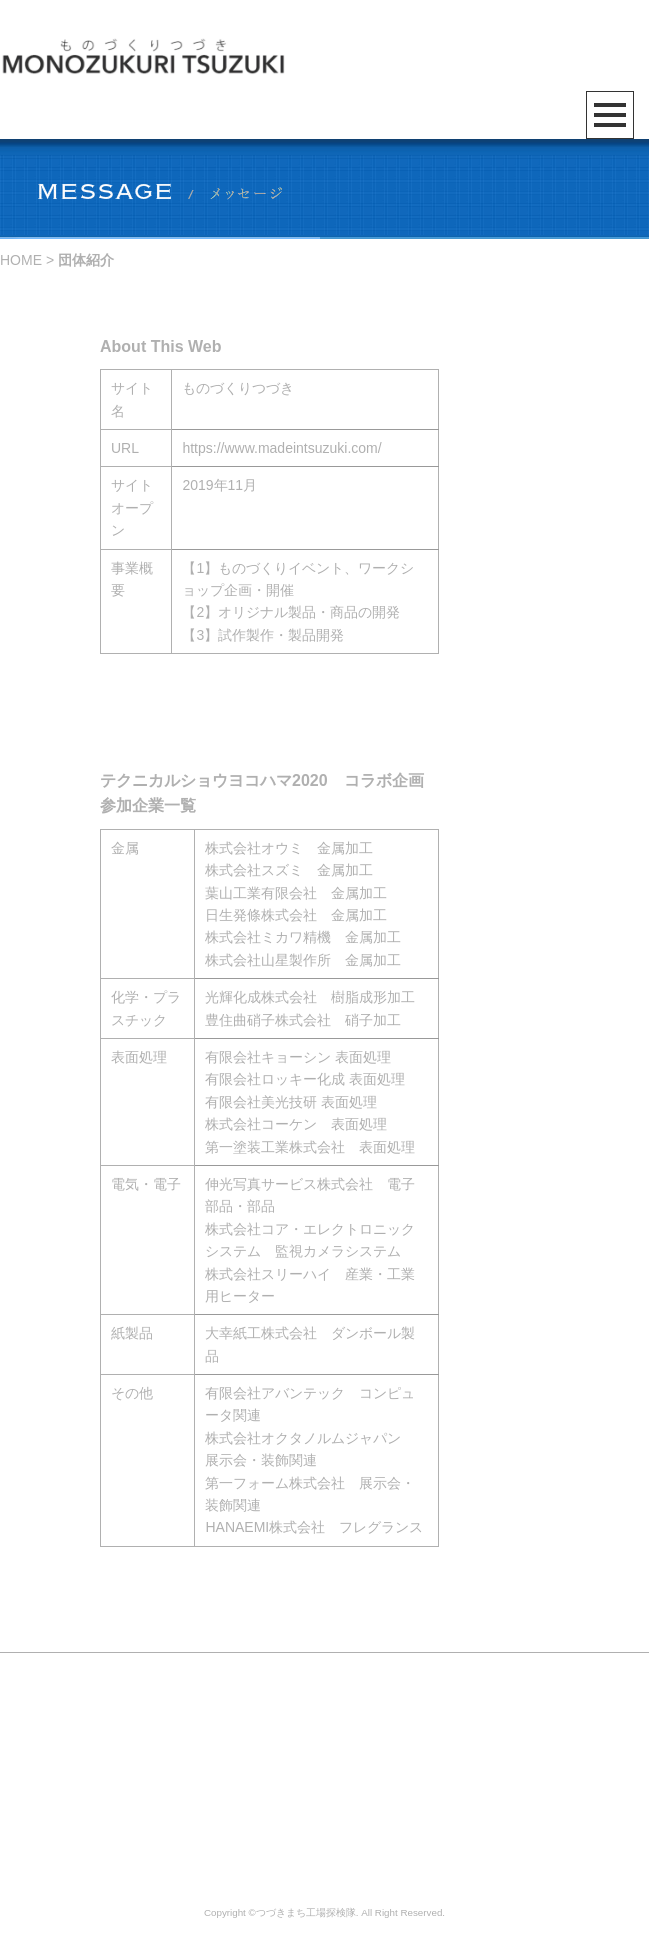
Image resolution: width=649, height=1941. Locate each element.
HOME (21, 260)
